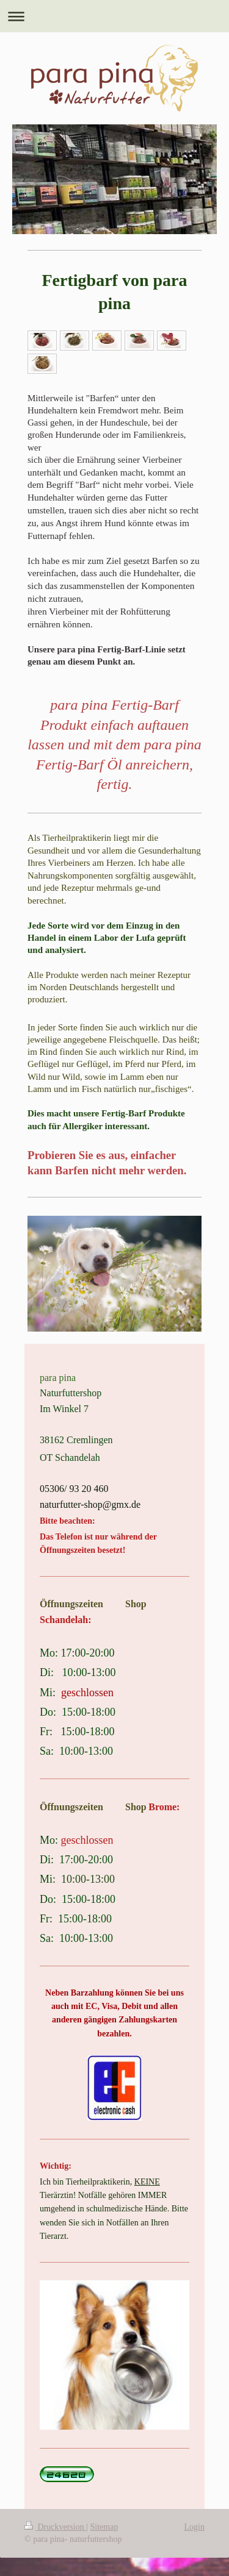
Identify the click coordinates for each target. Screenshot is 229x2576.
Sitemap (104, 2526)
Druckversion (55, 2526)
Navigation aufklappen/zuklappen (114, 16)
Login (194, 2526)
